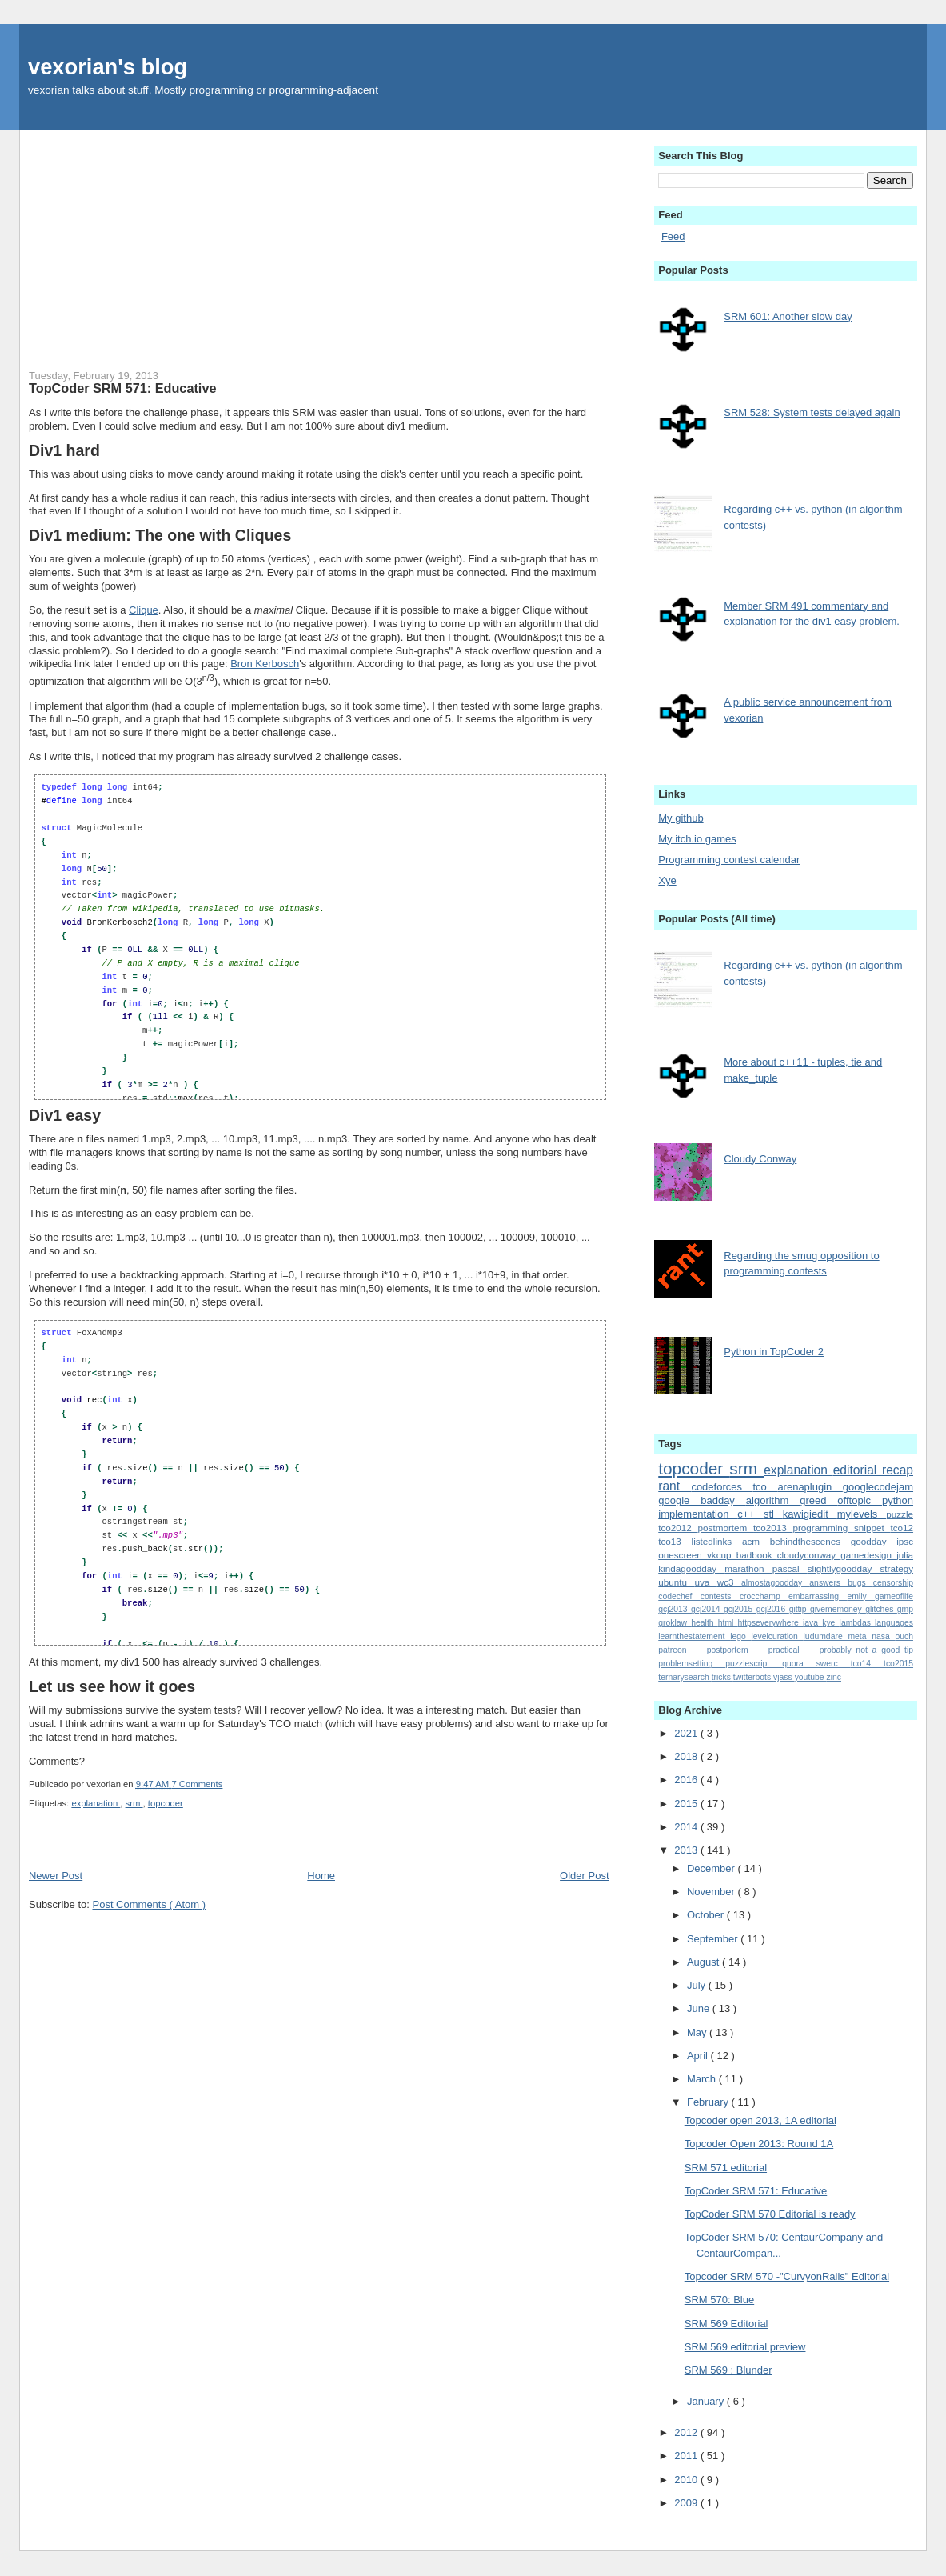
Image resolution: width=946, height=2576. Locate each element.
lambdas (857, 1622)
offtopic (859, 1500)
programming (823, 1527)
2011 (687, 2456)
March (703, 2079)
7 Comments (196, 1784)
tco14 (867, 1663)
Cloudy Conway (760, 1159)
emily (861, 1596)
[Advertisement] (319, 242)
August (704, 1962)
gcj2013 (674, 1609)
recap (897, 1470)
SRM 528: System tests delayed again (812, 412)
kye (830, 1622)
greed (818, 1500)
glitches (881, 1609)
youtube (811, 1677)
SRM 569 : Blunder (728, 2370)
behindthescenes (810, 1541)
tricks (722, 1677)
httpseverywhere (770, 1622)
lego (740, 1636)
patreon (682, 1650)
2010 (687, 2480)
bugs (860, 1582)
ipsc (904, 1541)
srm (134, 1803)
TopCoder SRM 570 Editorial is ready (770, 2214)
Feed (673, 236)
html (728, 1622)
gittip (799, 1609)
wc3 (729, 1582)
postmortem (725, 1527)
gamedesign (868, 1555)
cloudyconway (809, 1555)
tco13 (674, 1541)
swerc (833, 1663)
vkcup (721, 1555)
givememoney (837, 1609)
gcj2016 (772, 1609)
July (698, 1985)
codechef (679, 1596)
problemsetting (691, 1663)
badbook (756, 1555)
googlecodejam (878, 1487)
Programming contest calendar (729, 860)
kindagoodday (691, 1568)
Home (321, 1876)
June (699, 2008)
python (897, 1500)
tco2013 (772, 1527)
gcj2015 (740, 1609)
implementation (697, 1514)
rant (674, 1486)
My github (680, 818)
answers (828, 1582)
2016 (687, 1780)
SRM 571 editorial (726, 2168)
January (707, 2401)
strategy (896, 1568)
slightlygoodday (844, 1568)
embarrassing (817, 1596)
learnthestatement (694, 1636)
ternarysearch (684, 1677)
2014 (687, 1827)
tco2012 (677, 1527)
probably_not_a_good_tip (866, 1650)
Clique (143, 610)
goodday (874, 1541)
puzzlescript (753, 1663)
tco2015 (898, 1663)
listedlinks (717, 1541)
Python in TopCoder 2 (774, 1352)
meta (860, 1636)
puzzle (899, 1514)
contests (720, 1596)
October (707, 1915)
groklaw (674, 1622)
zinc (834, 1677)
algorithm (773, 1500)
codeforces (721, 1487)
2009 (687, 2503)
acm (756, 1541)
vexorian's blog (107, 66)
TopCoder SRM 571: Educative (122, 388)
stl (773, 1514)
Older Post (584, 1876)
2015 (687, 1804)
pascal (790, 1568)
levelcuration (778, 1636)
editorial (857, 1470)
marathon (748, 1568)
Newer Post (55, 1876)
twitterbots (753, 1677)
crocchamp (764, 1596)
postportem (737, 1650)
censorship (893, 1582)
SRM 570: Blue (719, 2300)
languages (894, 1622)
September (713, 1939)
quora (799, 1663)
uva (705, 1582)
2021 (687, 1733)
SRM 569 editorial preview (745, 2347)
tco (765, 1487)
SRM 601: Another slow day (788, 316)
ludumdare (826, 1636)
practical (794, 1650)
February (709, 2102)
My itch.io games (697, 839)
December (712, 1868)
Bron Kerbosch (264, 664)
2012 (687, 2432)
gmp (905, 1609)
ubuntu (676, 1582)
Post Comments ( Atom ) (149, 1904)
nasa (883, 1636)
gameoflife (894, 1596)
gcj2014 (707, 1609)
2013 (687, 1850)
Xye (667, 880)
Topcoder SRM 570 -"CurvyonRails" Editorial (787, 2276)
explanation (95, 1803)
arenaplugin (809, 1487)
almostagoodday (775, 1582)
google (679, 1500)
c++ (750, 1514)
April (699, 2056)
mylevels (861, 1514)
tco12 (901, 1527)
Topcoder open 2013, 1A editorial (760, 2120)
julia (904, 1555)
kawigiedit (810, 1514)
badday (723, 1500)
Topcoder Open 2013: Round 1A (759, 2144)
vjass (784, 1677)
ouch (904, 1636)
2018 (687, 1756)
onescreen (682, 1555)
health (704, 1622)
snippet (872, 1527)
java (812, 1622)
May (698, 2032)
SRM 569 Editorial (726, 2324)
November (712, 1892)
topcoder (165, 1803)
